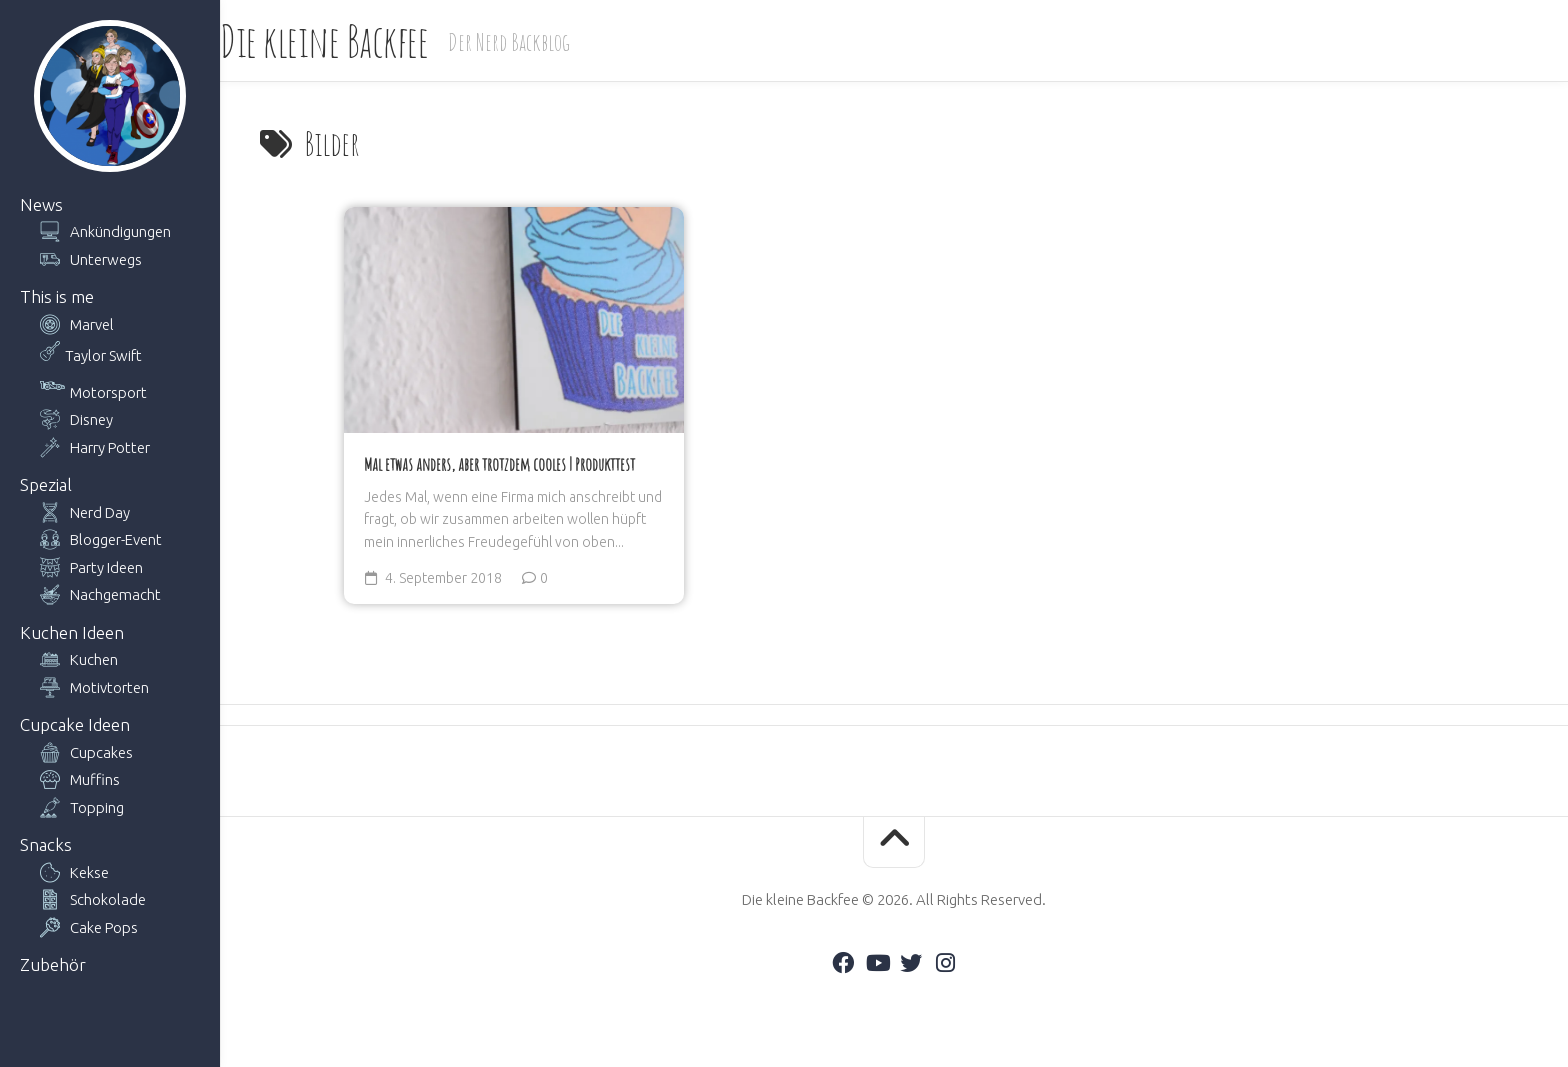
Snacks (46, 844)
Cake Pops (104, 927)
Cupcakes (101, 752)
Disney (91, 419)
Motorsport (108, 392)
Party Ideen (106, 567)
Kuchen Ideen (72, 632)
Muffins (95, 779)
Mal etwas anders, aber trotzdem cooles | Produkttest (499, 464)
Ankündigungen (120, 231)
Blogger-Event (116, 539)
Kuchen (94, 659)
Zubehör (53, 964)
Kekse (89, 872)
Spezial (46, 484)
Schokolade (108, 899)
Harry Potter (110, 447)
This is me (57, 296)
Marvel (92, 324)
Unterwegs (106, 259)
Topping (97, 807)
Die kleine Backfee (364, 40)
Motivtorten (109, 687)
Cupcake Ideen (75, 724)
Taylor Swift (103, 355)
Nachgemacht (115, 594)
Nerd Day (100, 512)
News (41, 204)
